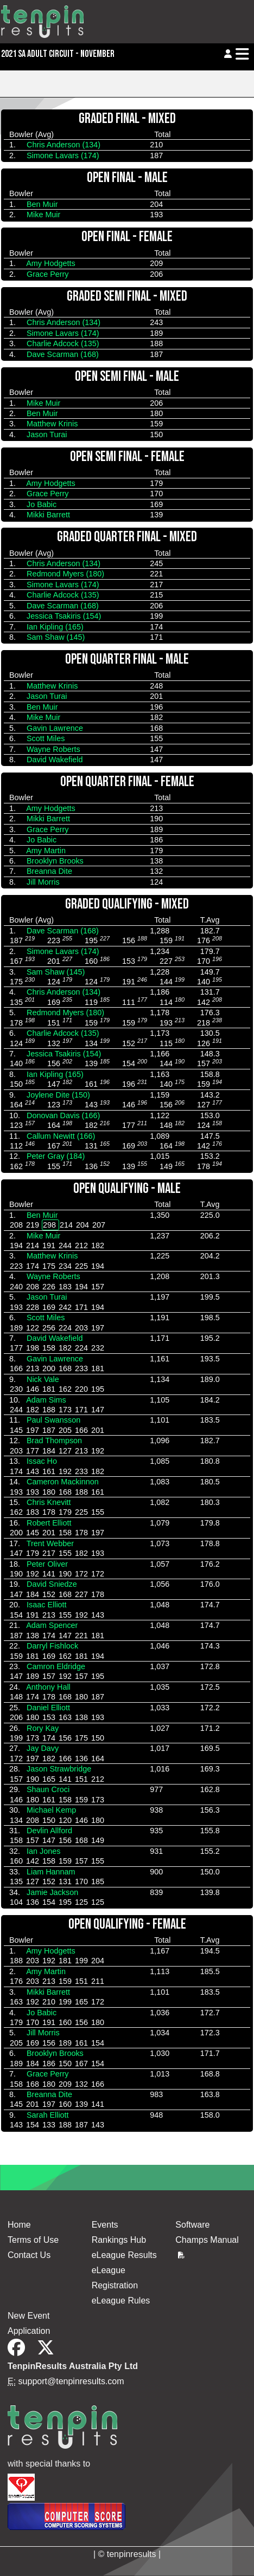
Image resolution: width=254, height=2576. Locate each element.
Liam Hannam (51, 1871)
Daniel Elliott (48, 1707)
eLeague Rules (121, 2300)
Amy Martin (46, 850)
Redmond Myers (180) (65, 573)
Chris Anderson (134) (63, 144)
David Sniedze (52, 1584)
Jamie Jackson (52, 1892)
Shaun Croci (48, 1789)
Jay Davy (43, 1748)
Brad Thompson (54, 1440)
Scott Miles (46, 738)
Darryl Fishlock (52, 1645)
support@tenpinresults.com (71, 2381)
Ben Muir (42, 204)
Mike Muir (43, 214)
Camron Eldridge (56, 1666)
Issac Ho (42, 1461)
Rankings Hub (119, 2239)
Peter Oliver (47, 1564)
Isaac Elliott (47, 1604)
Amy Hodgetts (50, 263)
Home (19, 2224)
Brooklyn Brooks (55, 860)
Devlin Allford (49, 1830)
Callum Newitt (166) (61, 1136)
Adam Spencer (52, 1625)
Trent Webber (50, 1543)
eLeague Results (124, 2255)
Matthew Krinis (52, 423)
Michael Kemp (51, 1810)
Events (105, 2224)
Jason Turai (47, 434)
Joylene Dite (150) (58, 1095)
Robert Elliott (49, 1523)
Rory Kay (43, 1728)
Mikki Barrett (48, 514)
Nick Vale (43, 1379)
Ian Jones (43, 1851)
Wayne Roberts (53, 749)
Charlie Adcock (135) (63, 343)
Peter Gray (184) (56, 1156)
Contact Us (29, 2255)
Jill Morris (43, 882)
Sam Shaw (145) (56, 637)
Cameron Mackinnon (63, 1481)
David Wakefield (54, 759)
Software (192, 2224)
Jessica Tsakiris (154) (64, 616)
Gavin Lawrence (55, 728)
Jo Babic (41, 504)
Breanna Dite (49, 871)
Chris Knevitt (49, 1502)
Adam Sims (46, 1400)
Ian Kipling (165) (55, 626)
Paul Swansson (53, 1420)
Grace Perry (48, 274)
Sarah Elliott (48, 2115)
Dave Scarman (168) (63, 354)
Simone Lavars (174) (63, 155)
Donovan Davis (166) (63, 1115)
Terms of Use (33, 2239)
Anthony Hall (48, 1687)
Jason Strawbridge (59, 1768)
